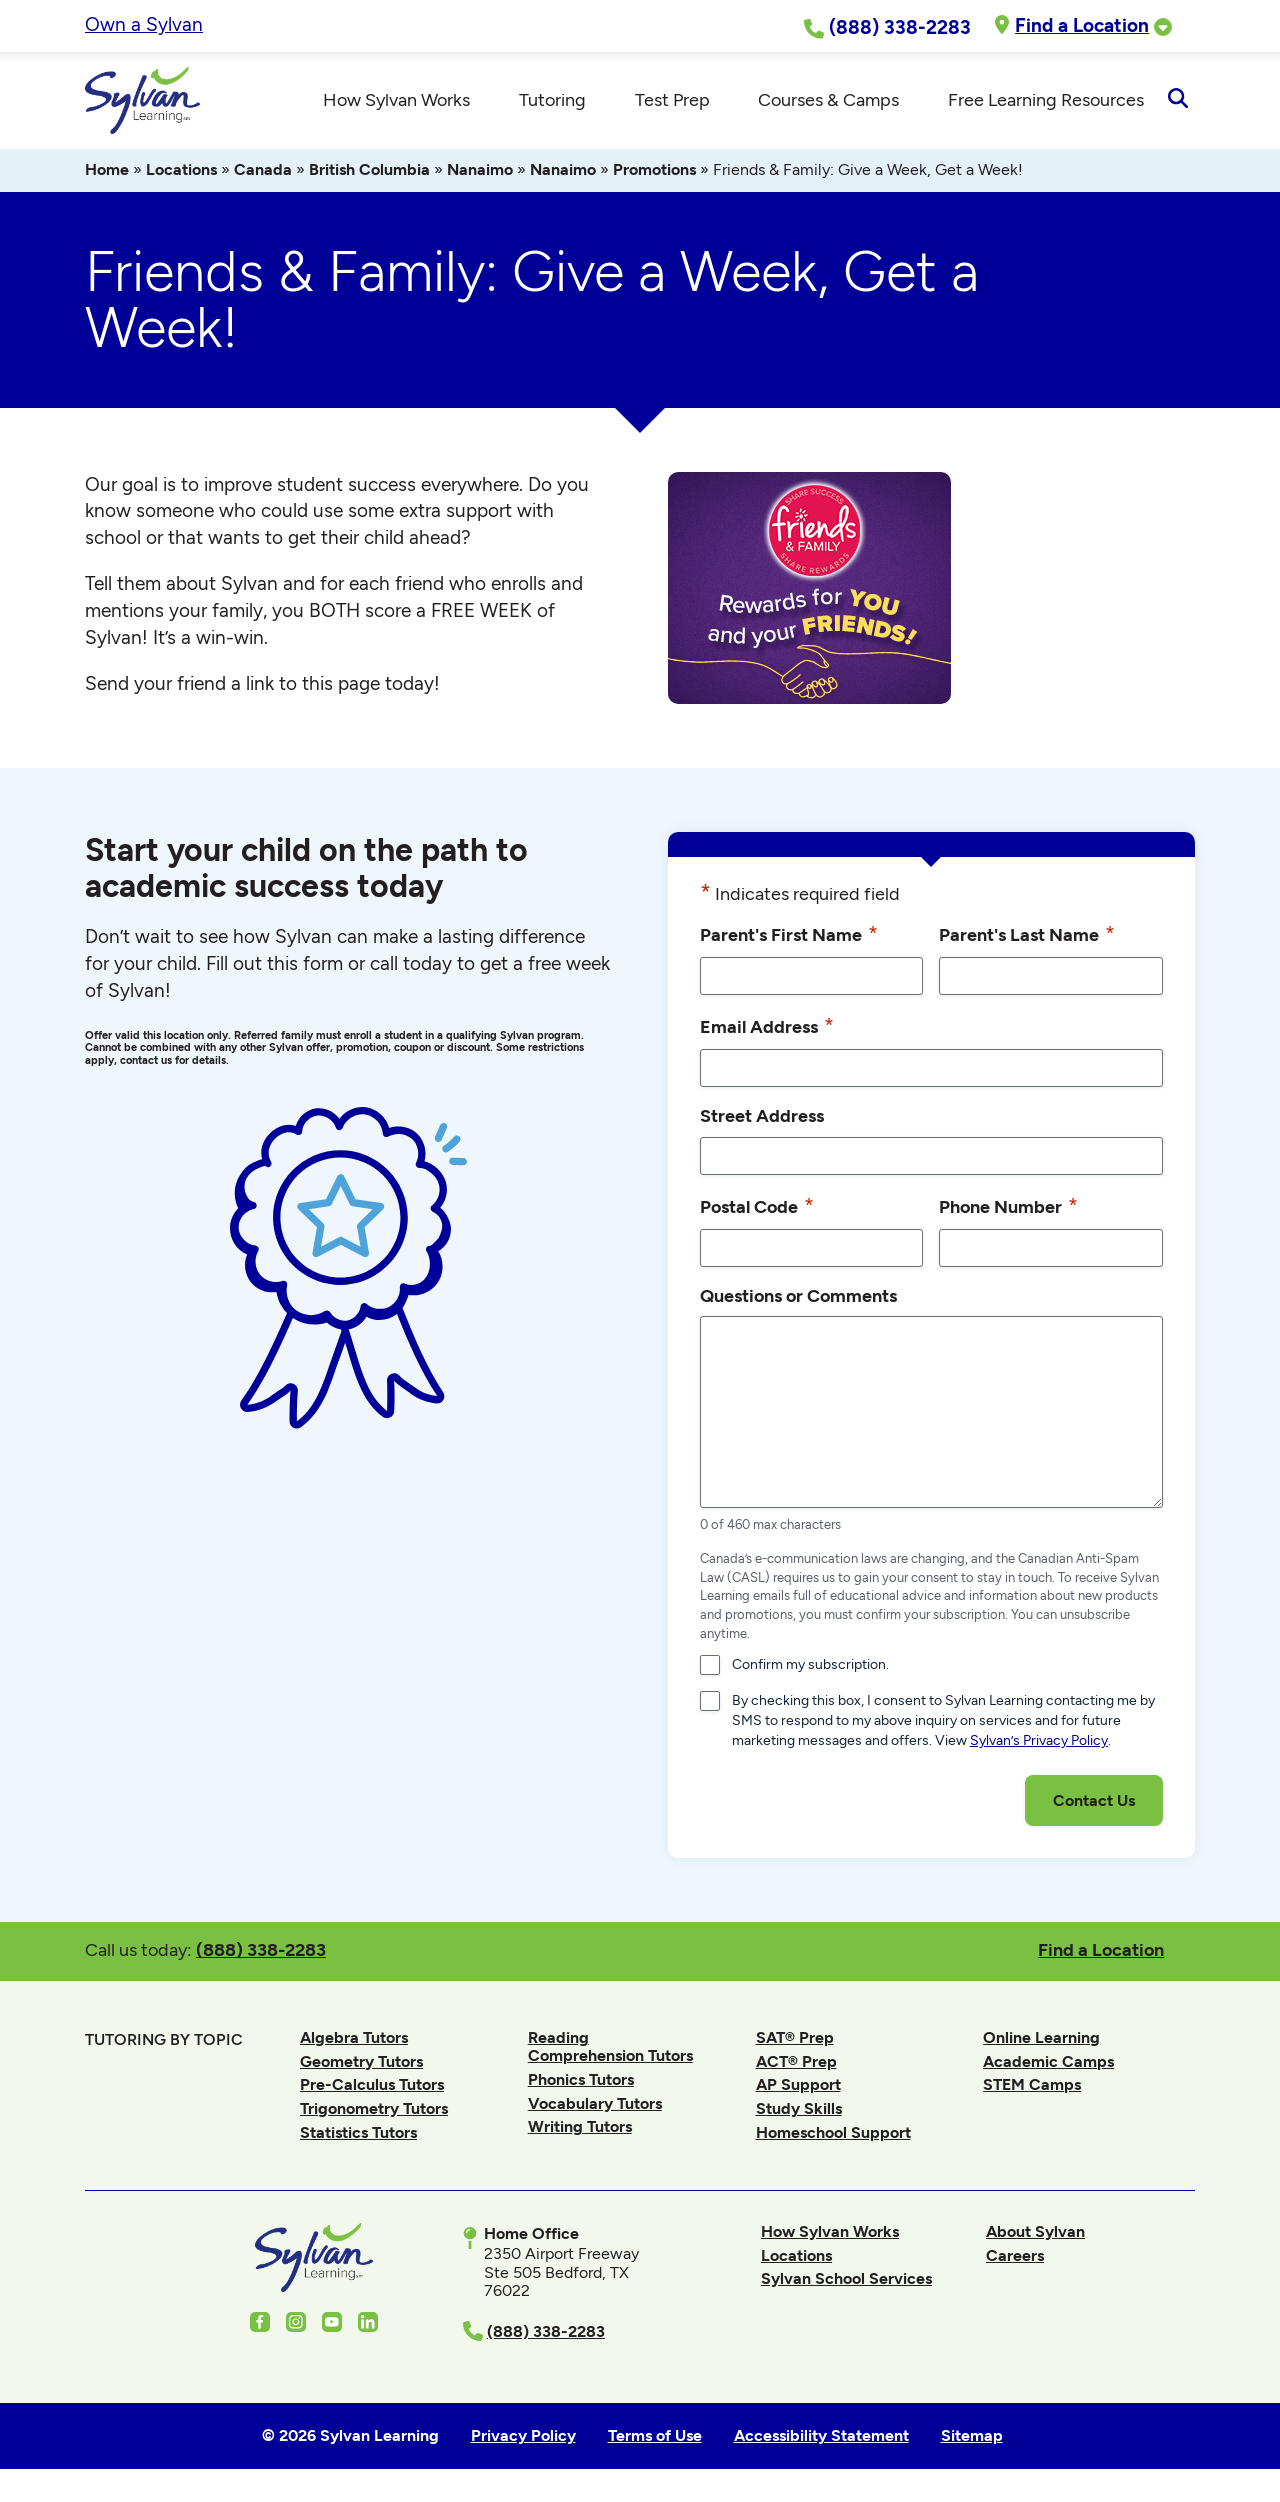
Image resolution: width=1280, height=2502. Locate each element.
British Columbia (369, 172)
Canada (263, 172)
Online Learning (1041, 2040)
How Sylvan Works (830, 2234)
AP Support (798, 2087)
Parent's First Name (789, 937)
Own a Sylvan (144, 24)
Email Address (767, 1029)
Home (107, 172)
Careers (1015, 2258)
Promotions (654, 172)
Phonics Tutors (581, 2082)
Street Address (762, 1118)
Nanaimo (480, 172)
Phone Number (1008, 1208)
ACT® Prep (796, 2064)
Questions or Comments (798, 1297)
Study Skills (799, 2111)
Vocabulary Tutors (595, 2106)
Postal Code (757, 1208)
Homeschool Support (833, 2135)
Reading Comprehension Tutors (610, 2049)
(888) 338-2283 (261, 1952)
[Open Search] (1177, 102)
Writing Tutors (580, 2129)
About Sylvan (1035, 2234)
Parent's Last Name (1027, 937)
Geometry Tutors (361, 2064)
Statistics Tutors (358, 2135)
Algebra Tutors (354, 2040)
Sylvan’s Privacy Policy (1039, 1743)
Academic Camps (1048, 2064)
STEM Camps (1032, 2087)
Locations (181, 172)
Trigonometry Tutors (374, 2111)
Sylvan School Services (846, 2281)
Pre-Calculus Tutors (372, 2087)
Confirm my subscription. (810, 1667)
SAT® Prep (795, 2040)
